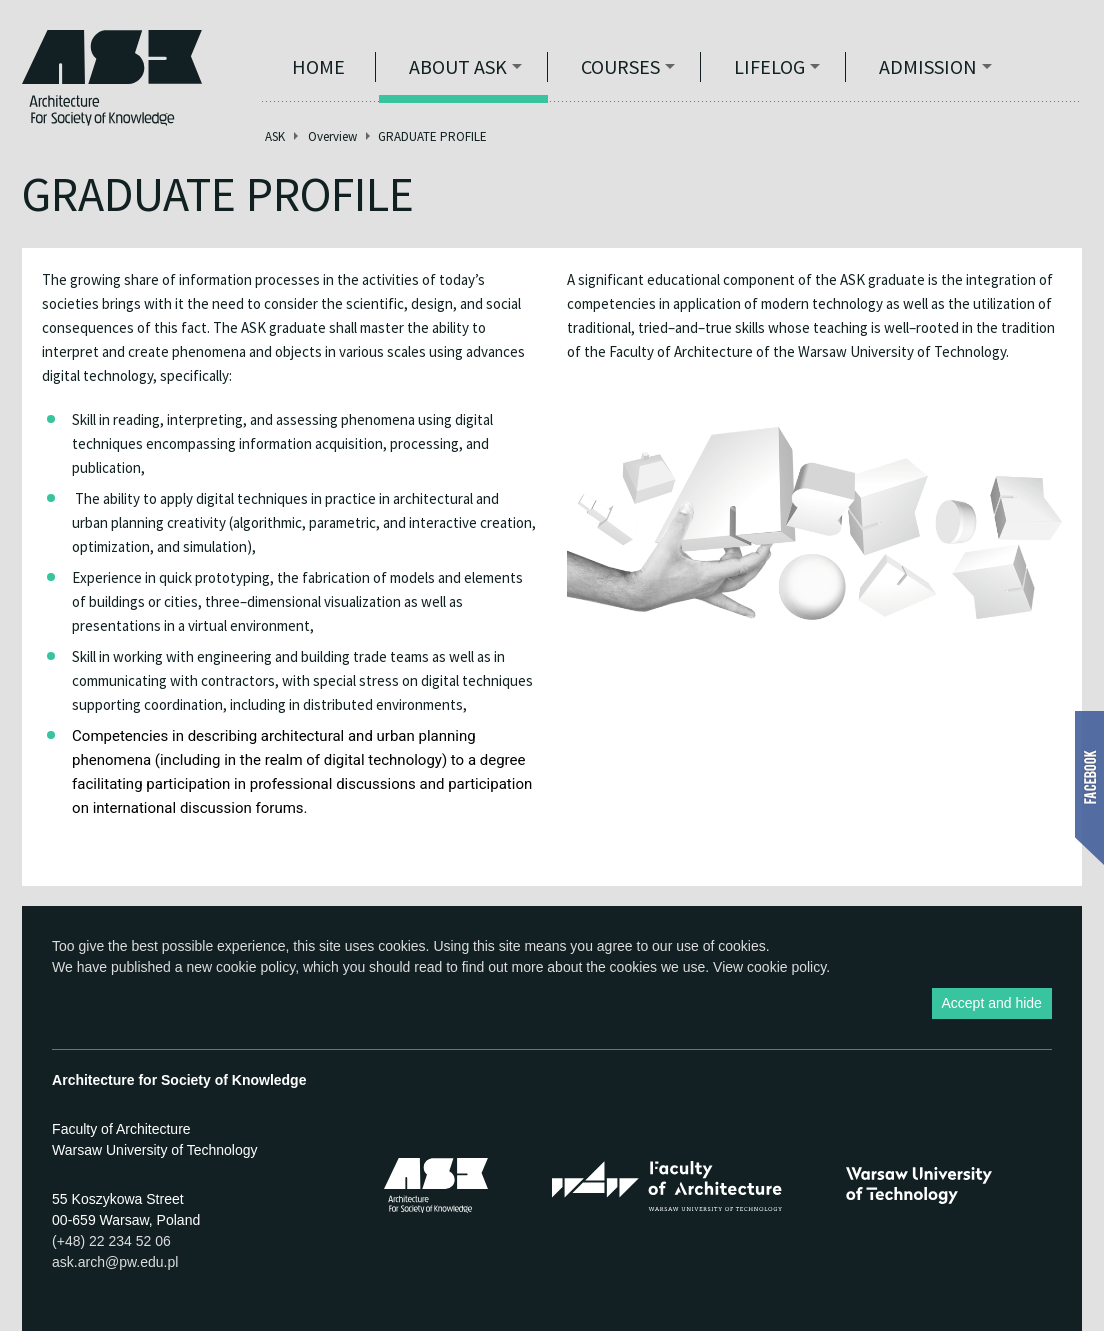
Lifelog (769, 66)
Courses (620, 66)
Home (318, 66)
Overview (332, 136)
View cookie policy (769, 967)
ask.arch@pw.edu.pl (115, 1262)
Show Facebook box (1089, 788)
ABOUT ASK (458, 66)
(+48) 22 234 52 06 (111, 1241)
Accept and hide (992, 1003)
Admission (928, 66)
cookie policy (255, 967)
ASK (275, 136)
